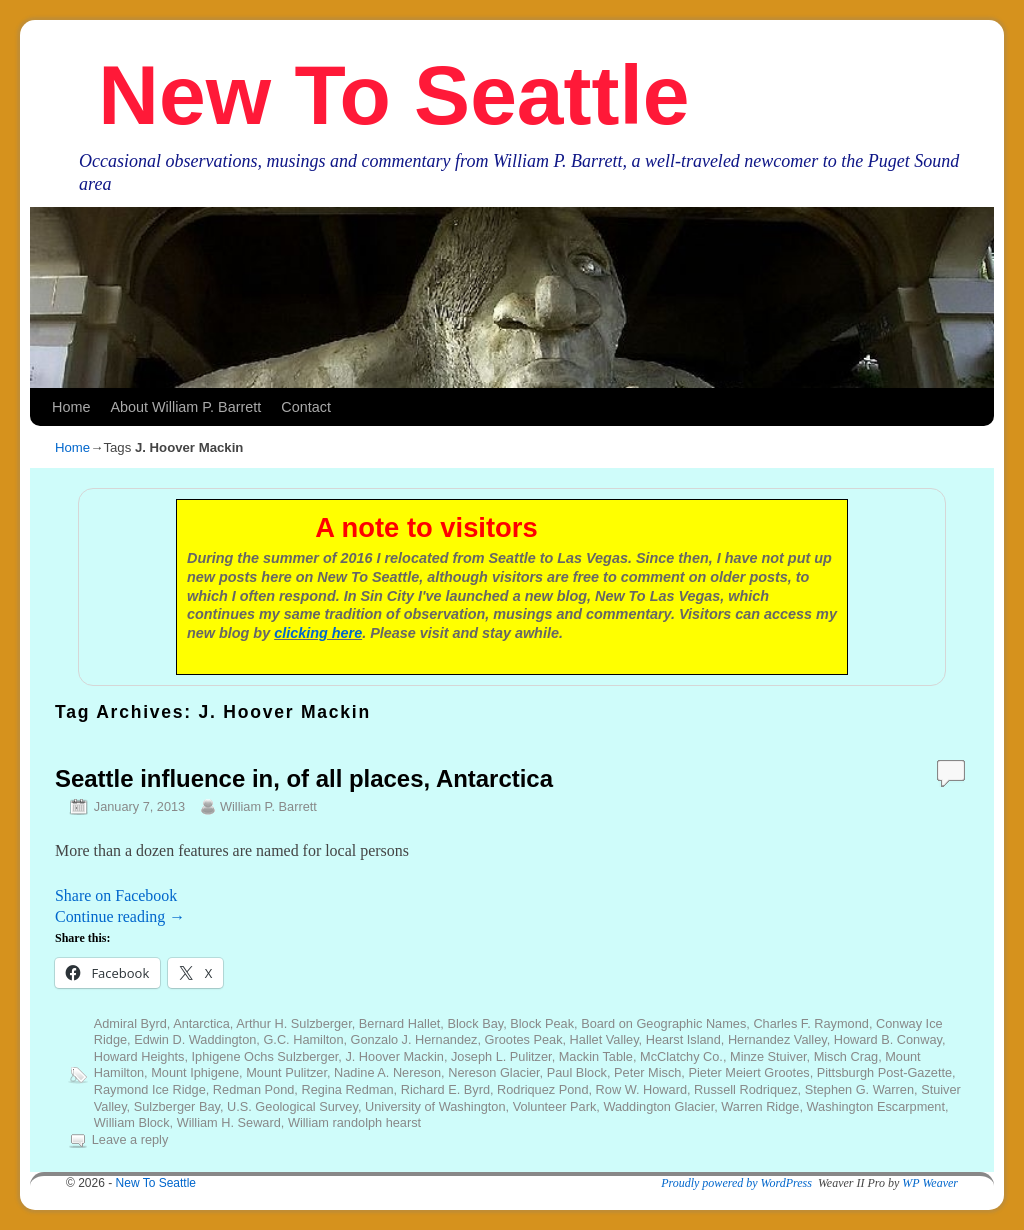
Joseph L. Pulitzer (501, 1056)
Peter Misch (647, 1072)
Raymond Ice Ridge (150, 1089)
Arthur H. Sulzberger (294, 1023)
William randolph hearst (354, 1122)
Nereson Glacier (493, 1072)
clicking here (318, 633)
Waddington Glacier (658, 1106)
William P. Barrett (268, 806)
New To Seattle (393, 95)
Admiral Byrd (130, 1023)
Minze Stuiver (768, 1056)
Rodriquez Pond (542, 1089)
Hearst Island (683, 1039)
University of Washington (435, 1106)
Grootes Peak (524, 1039)
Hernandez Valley (777, 1039)
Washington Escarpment (876, 1106)
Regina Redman (347, 1089)
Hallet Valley (604, 1039)
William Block (132, 1122)
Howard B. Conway (888, 1039)
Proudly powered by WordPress (736, 1183)
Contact (306, 407)
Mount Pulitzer (286, 1072)
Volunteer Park (555, 1106)
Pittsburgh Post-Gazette (884, 1072)
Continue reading (120, 916)
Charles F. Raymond (811, 1023)
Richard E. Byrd (445, 1089)
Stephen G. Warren (859, 1089)
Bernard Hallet (400, 1023)
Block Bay (475, 1023)
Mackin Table (596, 1056)
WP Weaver (930, 1183)
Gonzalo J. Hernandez (414, 1039)
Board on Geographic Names (663, 1023)
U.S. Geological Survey (292, 1106)
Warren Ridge (760, 1106)
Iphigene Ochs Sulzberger (265, 1056)
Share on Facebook (116, 895)
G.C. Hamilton (303, 1039)
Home (71, 407)
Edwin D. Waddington (195, 1039)
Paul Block (577, 1072)
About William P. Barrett (185, 407)
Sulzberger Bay (177, 1106)
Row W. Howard (641, 1089)
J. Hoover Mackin (394, 1056)
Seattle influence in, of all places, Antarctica (304, 778)
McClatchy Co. (681, 1056)
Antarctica (201, 1023)
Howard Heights (139, 1056)
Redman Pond (254, 1089)
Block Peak (542, 1023)
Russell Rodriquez (745, 1089)
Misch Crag (846, 1056)
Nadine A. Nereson (387, 1072)
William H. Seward (229, 1122)
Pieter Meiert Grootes (748, 1072)
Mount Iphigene (195, 1072)
